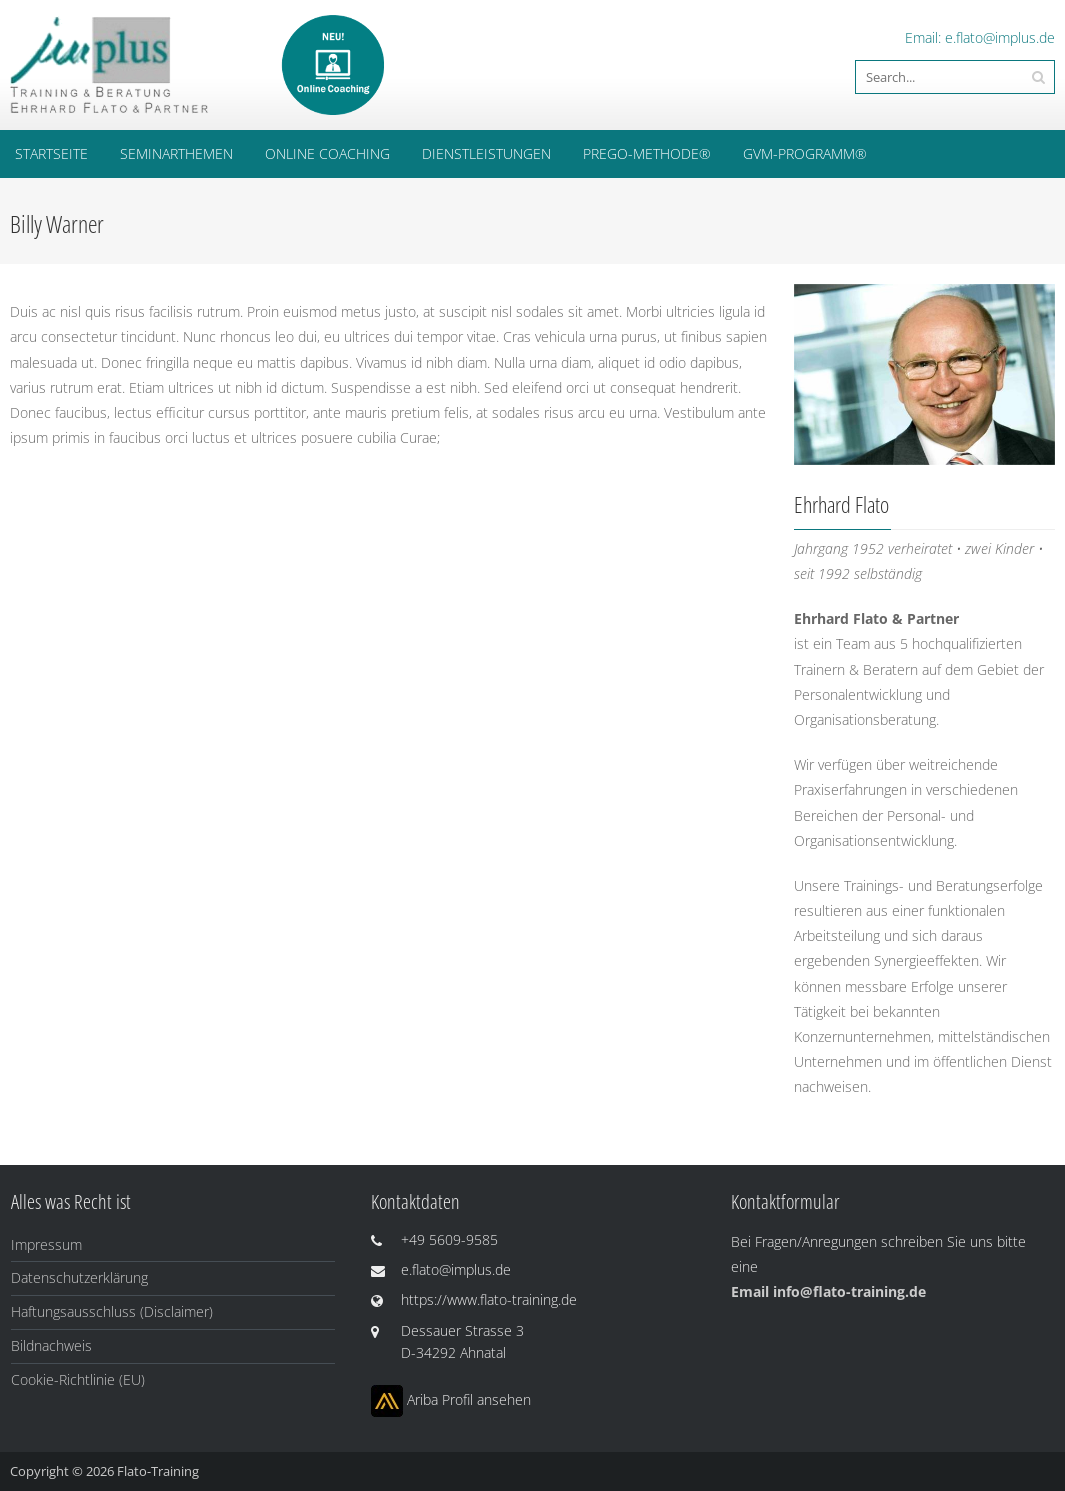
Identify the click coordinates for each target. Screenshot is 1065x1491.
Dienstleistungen (486, 153)
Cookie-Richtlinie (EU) (78, 1379)
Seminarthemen (176, 153)
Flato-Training (158, 1471)
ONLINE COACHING (327, 153)
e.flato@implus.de (1000, 37)
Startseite (51, 153)
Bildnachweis (51, 1345)
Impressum (46, 1244)
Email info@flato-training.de (828, 1291)
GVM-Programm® (805, 153)
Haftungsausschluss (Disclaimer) (112, 1311)
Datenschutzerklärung (79, 1277)
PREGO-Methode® (647, 153)
